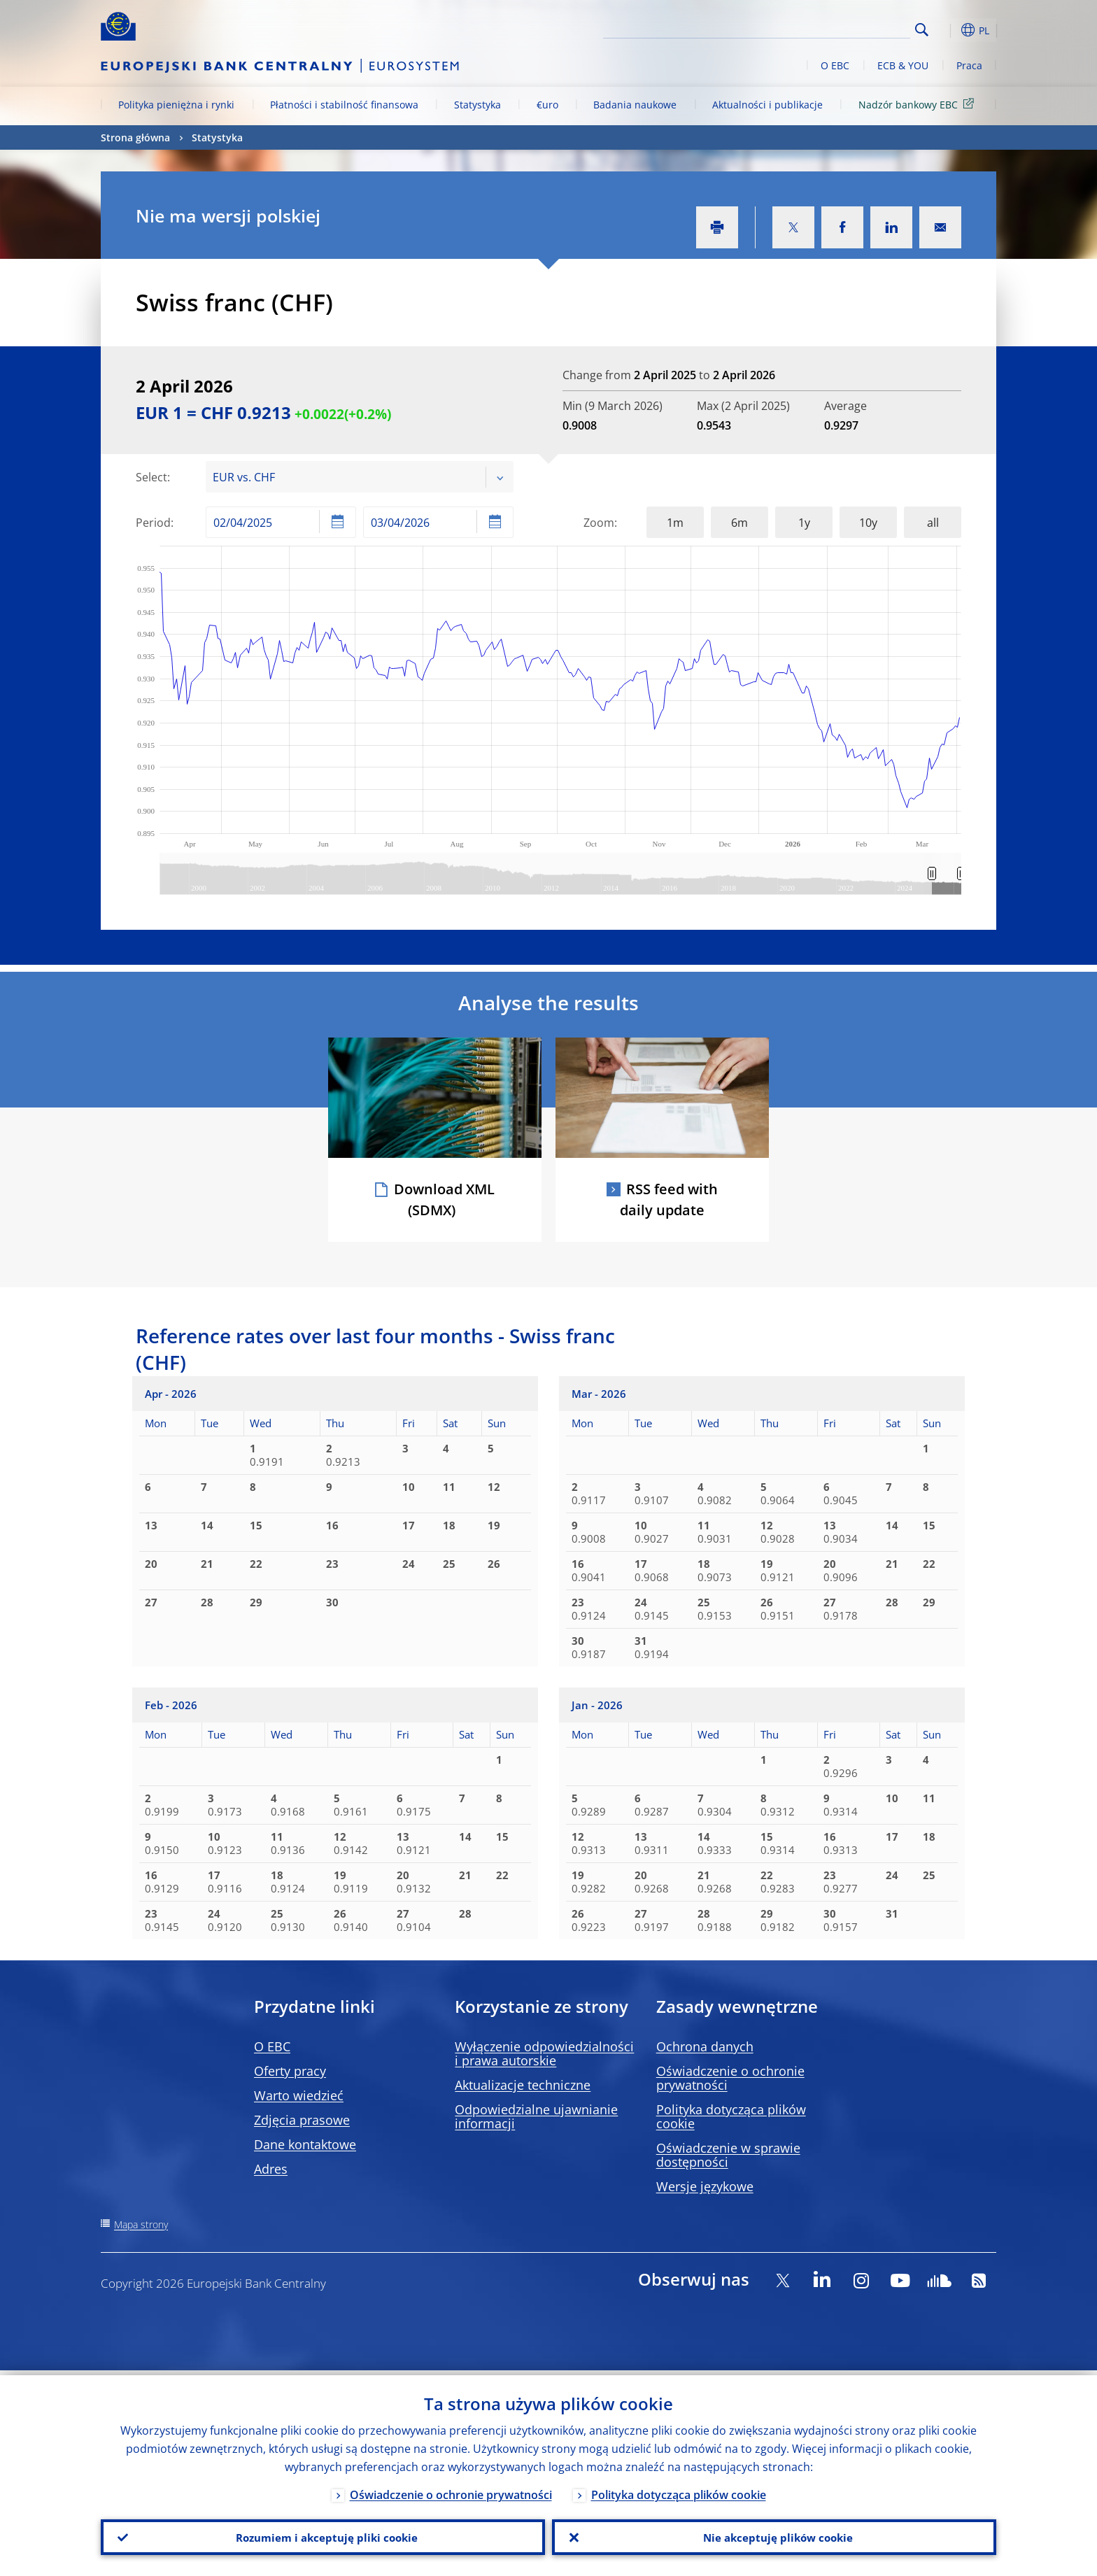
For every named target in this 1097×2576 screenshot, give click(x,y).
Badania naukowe (635, 104)
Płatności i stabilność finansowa (344, 104)
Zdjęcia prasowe (302, 2119)
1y (804, 522)
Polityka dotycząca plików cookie (731, 2116)
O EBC (835, 65)
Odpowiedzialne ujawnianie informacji (536, 2116)
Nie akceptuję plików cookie (774, 2534)
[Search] (840, 27)
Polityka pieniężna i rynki (176, 104)
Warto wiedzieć (299, 2095)
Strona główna (135, 137)
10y (868, 522)
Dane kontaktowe (305, 2144)
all (933, 522)
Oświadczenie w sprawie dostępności (728, 2154)
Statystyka (477, 104)
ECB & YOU (902, 65)
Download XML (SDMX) (444, 1199)
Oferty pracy (290, 2070)
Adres (271, 2168)
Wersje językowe (704, 2186)
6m (739, 522)
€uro (547, 104)
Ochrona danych (704, 2046)
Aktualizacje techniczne (522, 2084)
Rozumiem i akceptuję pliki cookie (322, 2534)
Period (153, 522)
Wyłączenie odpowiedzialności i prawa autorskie (544, 2053)
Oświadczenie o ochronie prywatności (730, 2077)
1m (675, 522)
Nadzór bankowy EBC (918, 104)
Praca (969, 65)
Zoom (598, 522)
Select (151, 477)
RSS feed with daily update (669, 1199)
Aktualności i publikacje (767, 104)
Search (921, 29)
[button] (947, 30)
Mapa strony (141, 2224)
